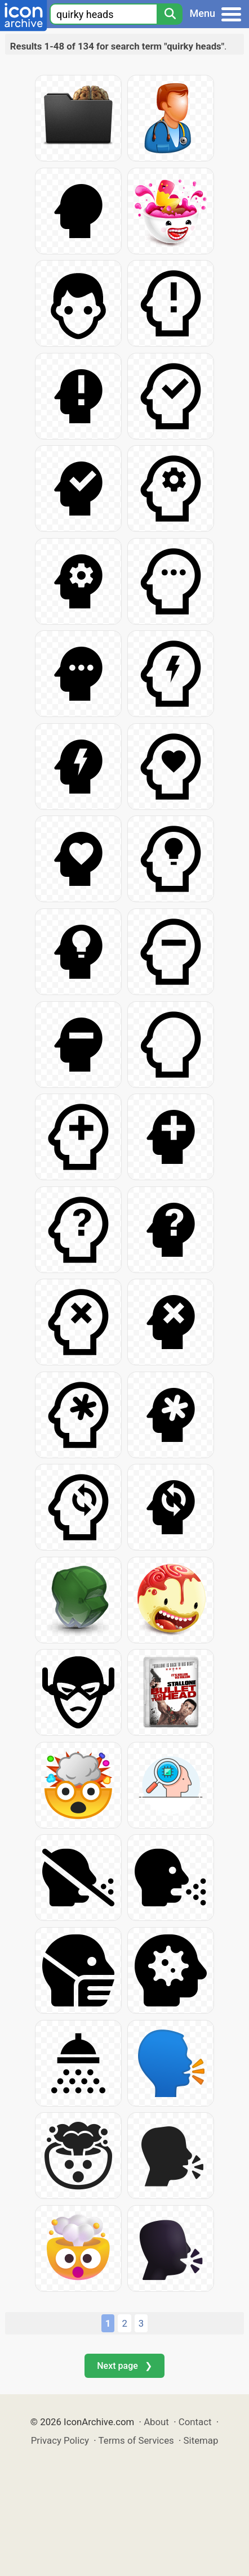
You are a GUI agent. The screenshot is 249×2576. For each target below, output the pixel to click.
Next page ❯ (124, 2365)
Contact (195, 2421)
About (156, 2421)
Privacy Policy (60, 2440)
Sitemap (201, 2440)
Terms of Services (136, 2440)
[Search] (170, 14)
